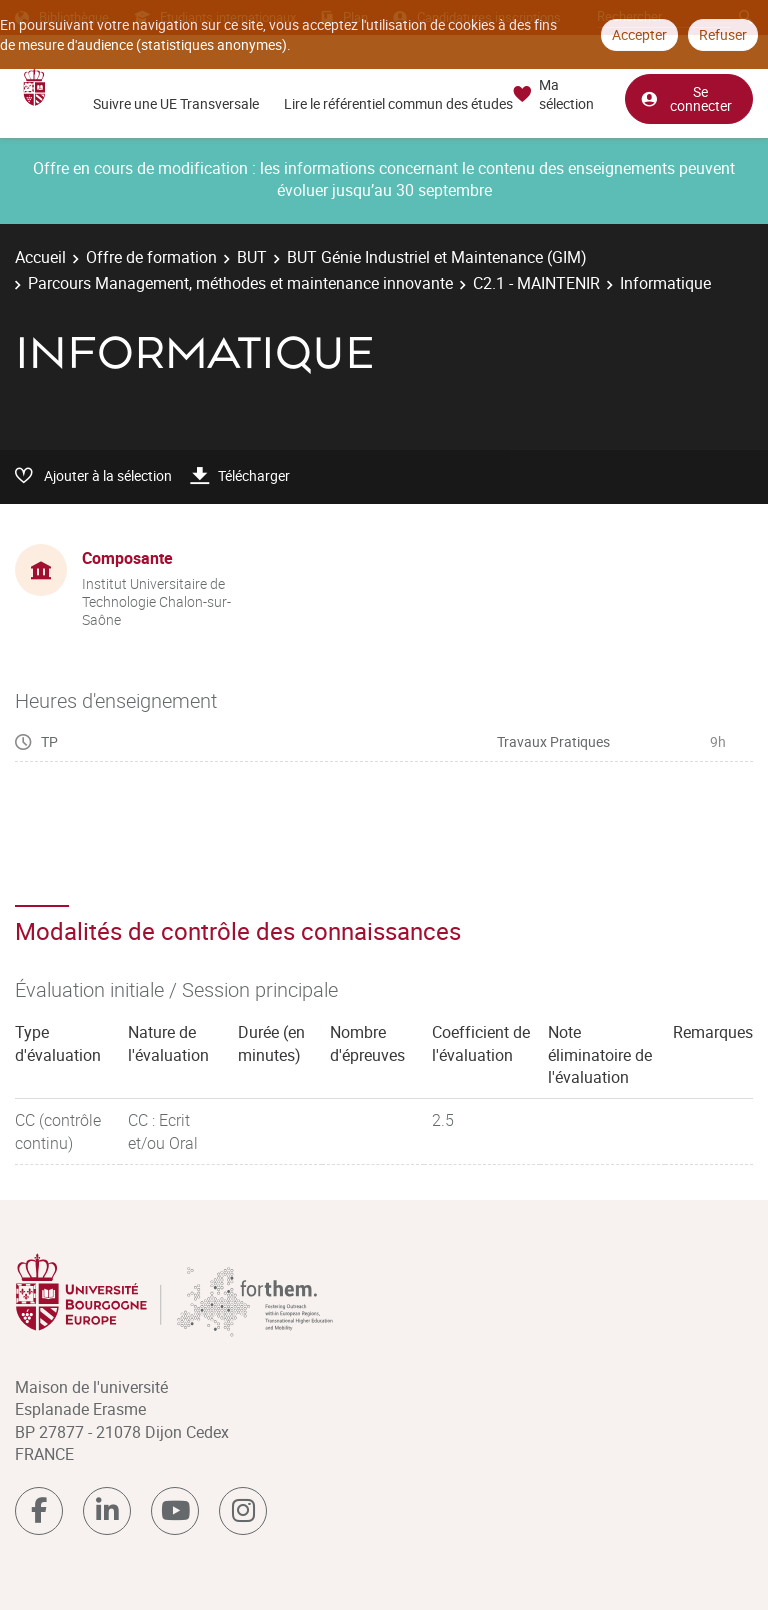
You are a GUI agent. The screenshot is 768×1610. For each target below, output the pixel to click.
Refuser (723, 34)
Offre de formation (151, 257)
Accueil (40, 257)
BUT (252, 257)
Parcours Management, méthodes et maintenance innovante (240, 283)
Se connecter (686, 98)
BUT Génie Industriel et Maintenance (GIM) (437, 257)
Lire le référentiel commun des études (398, 103)
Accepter (639, 34)
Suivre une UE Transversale (176, 103)
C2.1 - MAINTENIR (536, 283)
